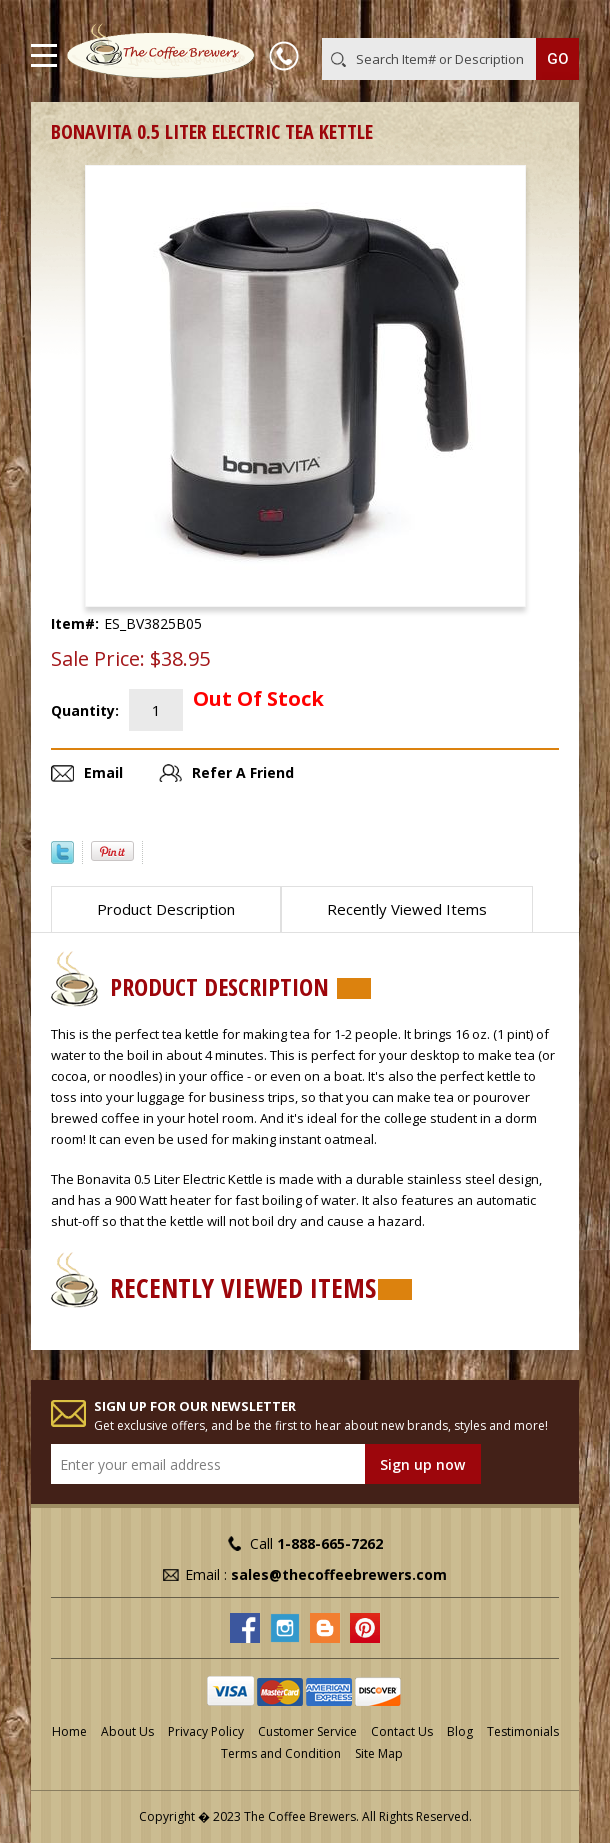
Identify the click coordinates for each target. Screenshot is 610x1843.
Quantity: (85, 710)
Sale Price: (98, 659)
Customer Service (307, 1731)
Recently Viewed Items (407, 909)
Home (69, 1731)
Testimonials (523, 1731)
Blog (460, 1731)
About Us (127, 1731)
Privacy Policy (206, 1731)
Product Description (166, 909)
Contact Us (402, 1731)
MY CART (550, 19)
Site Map (379, 1753)
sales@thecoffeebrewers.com (339, 1574)
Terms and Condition (281, 1753)
